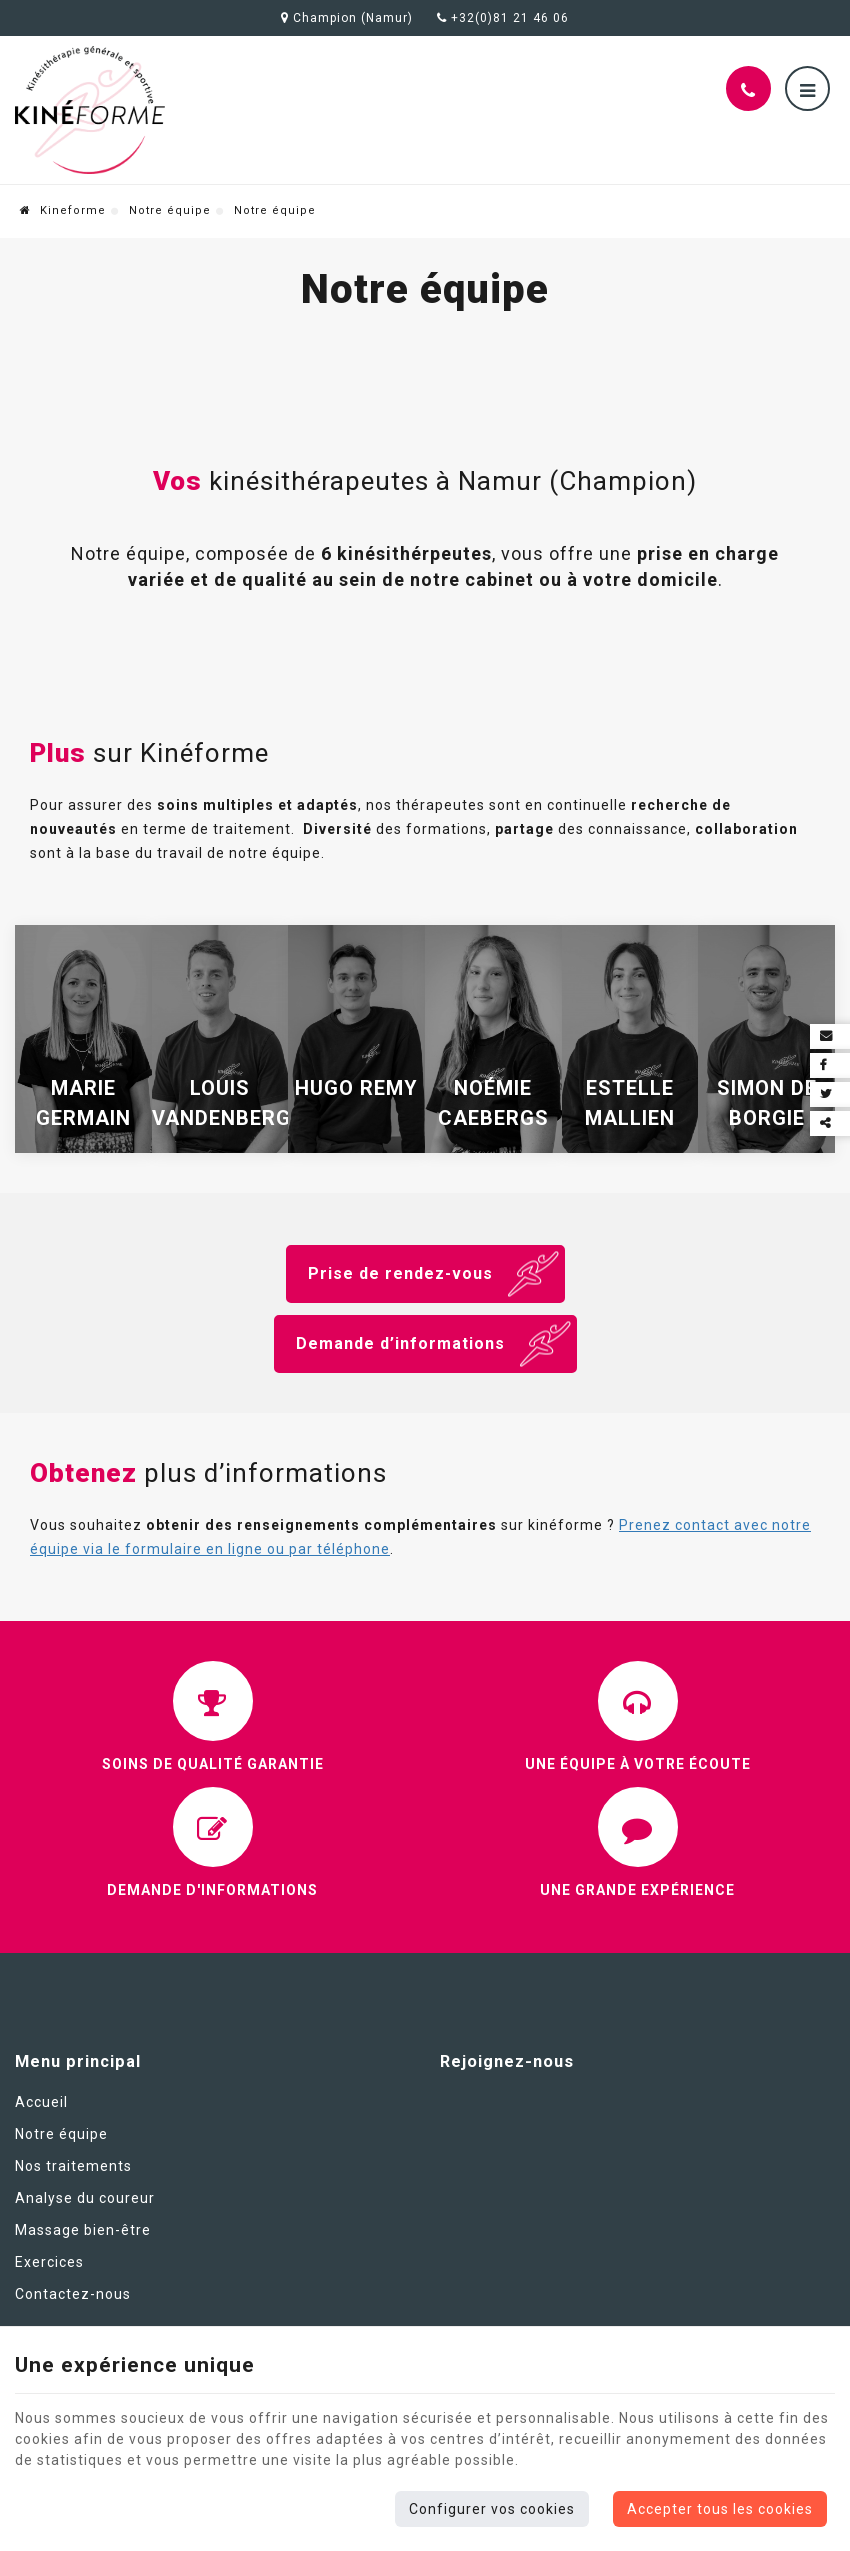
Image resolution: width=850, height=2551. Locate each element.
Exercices (49, 2262)
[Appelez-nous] (748, 88)
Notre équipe (170, 210)
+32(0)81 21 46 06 (503, 18)
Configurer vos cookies (492, 2509)
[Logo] (90, 110)
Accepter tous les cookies (720, 2509)
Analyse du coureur (85, 2198)
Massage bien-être (83, 2230)
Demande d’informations (400, 1343)
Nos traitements (73, 2166)
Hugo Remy (356, 1088)
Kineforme (63, 210)
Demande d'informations (212, 1890)
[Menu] (807, 88)
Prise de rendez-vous (400, 1273)
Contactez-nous (73, 2294)
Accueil (41, 2102)
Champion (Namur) (347, 18)
